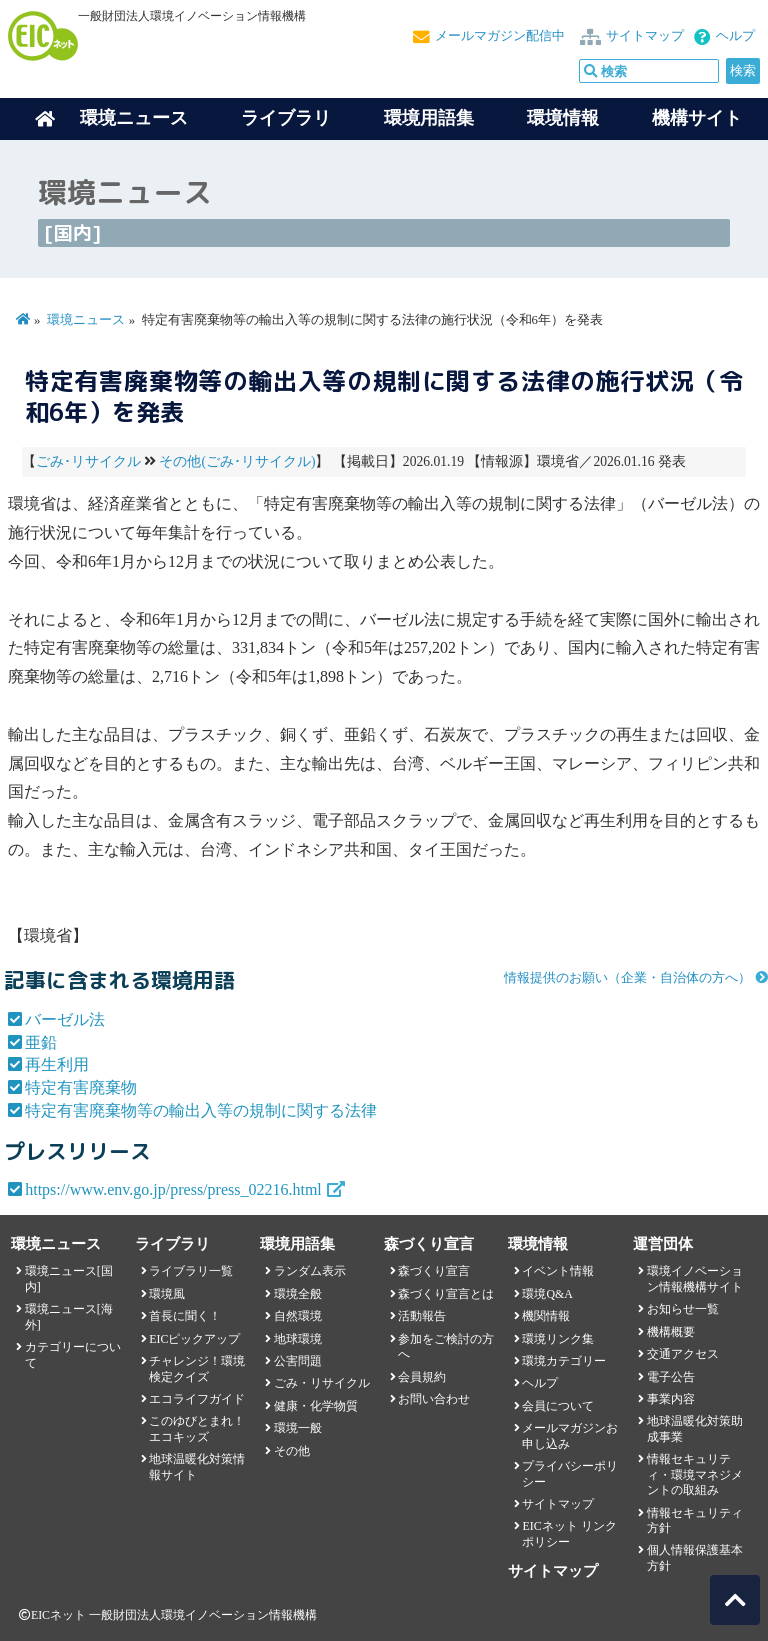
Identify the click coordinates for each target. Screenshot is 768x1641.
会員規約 (422, 1377)
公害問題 (298, 1361)
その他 (292, 1451)
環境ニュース (86, 320)
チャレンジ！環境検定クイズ (197, 1368)
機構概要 (671, 1332)
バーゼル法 (65, 1019)
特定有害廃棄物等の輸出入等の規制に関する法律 (201, 1110)
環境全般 (298, 1294)
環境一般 (298, 1428)
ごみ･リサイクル (88, 461)
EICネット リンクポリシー (569, 1533)
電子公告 (671, 1377)
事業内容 (671, 1399)
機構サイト (697, 118)
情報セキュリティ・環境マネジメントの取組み (695, 1474)
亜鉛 (41, 1042)
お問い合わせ (434, 1399)
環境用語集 (429, 118)
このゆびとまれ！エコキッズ (197, 1428)
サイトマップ (645, 36)
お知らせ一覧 (683, 1309)
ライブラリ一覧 (191, 1271)
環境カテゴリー (564, 1361)
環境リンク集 (558, 1339)
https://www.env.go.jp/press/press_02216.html (173, 1189)
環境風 (167, 1294)
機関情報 (546, 1316)
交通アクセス (683, 1354)
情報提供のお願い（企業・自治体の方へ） (627, 978)
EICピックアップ (194, 1339)
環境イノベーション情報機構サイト (695, 1278)
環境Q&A (547, 1294)
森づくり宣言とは (446, 1294)
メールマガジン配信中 (500, 36)
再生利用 (57, 1064)
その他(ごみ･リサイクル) (237, 461)
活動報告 (422, 1316)
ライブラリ (286, 118)
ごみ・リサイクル (322, 1383)
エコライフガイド (197, 1399)
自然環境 (298, 1316)
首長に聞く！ (185, 1316)
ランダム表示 (310, 1271)
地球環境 (298, 1339)
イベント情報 (558, 1271)
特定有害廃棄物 (81, 1087)
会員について (558, 1406)
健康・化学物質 (316, 1406)
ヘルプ (735, 36)
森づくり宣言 (434, 1271)
